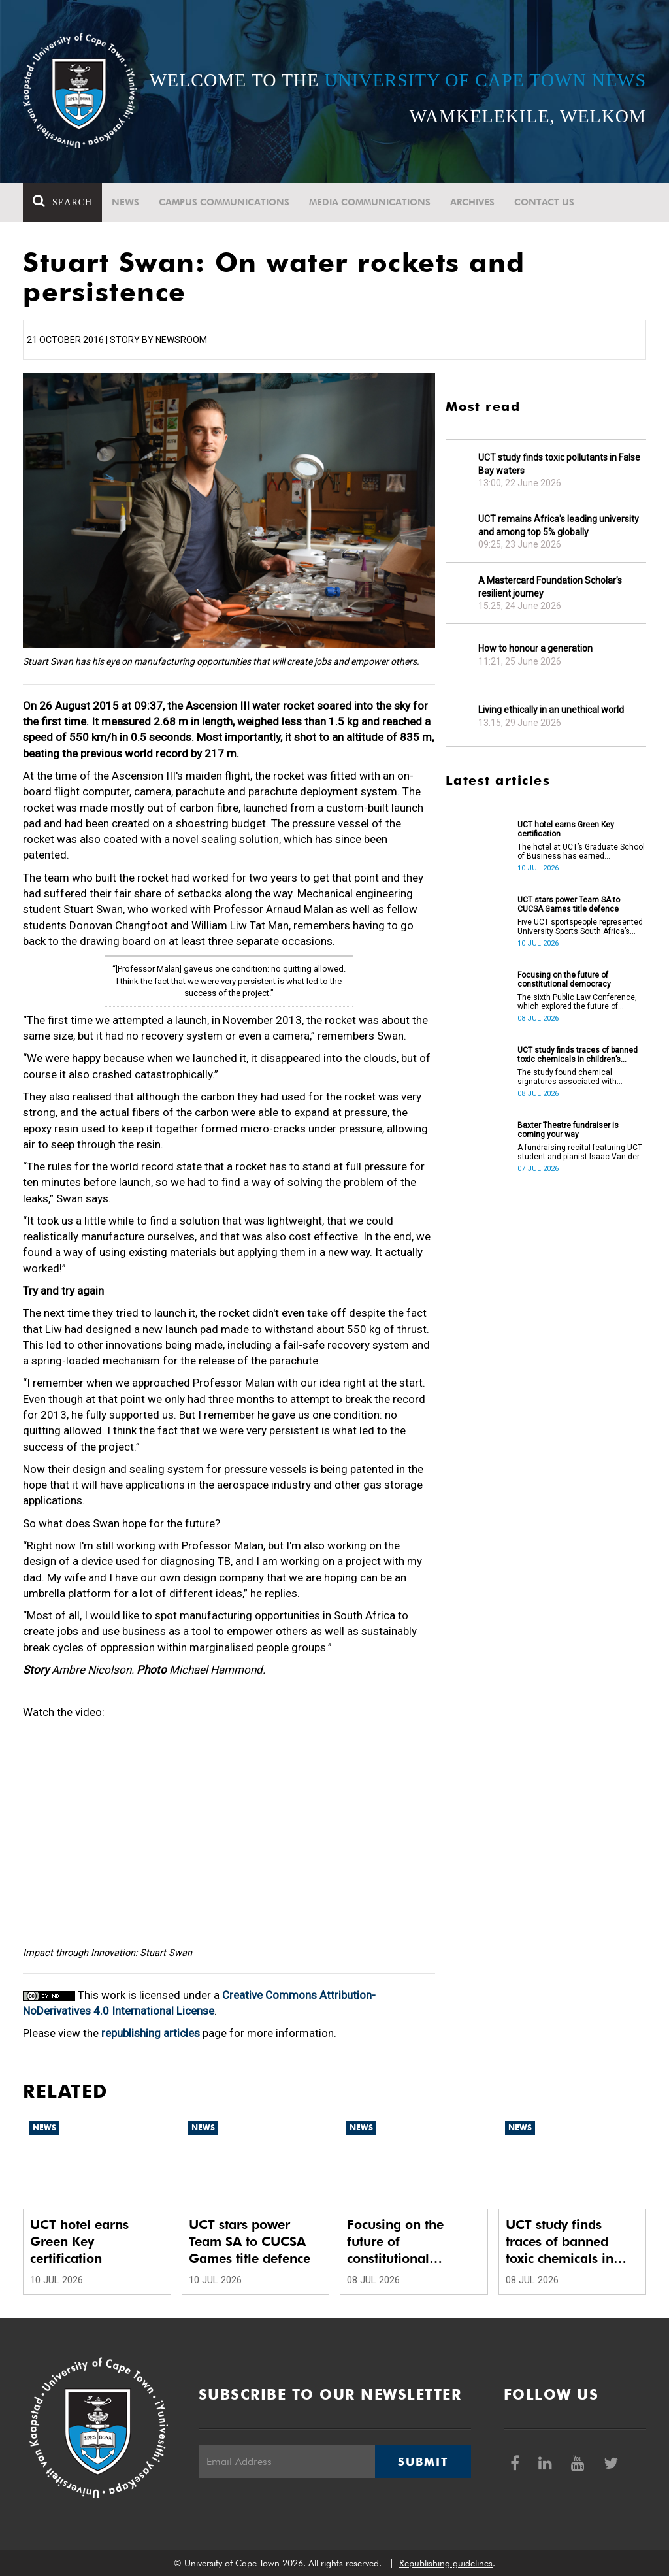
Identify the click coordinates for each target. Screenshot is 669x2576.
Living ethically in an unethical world (551, 709)
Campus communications (224, 202)
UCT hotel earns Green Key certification (565, 829)
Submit (423, 2461)
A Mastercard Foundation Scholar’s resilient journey (550, 587)
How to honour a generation (535, 648)
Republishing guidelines (446, 2563)
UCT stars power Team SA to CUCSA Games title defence (568, 904)
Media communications (370, 202)
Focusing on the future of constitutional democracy (564, 979)
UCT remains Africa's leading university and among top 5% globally (558, 525)
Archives (472, 202)
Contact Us (544, 202)
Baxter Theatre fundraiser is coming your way (568, 1130)
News (125, 202)
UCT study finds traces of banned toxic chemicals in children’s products (577, 1055)
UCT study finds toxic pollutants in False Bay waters (559, 464)
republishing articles (150, 2032)
